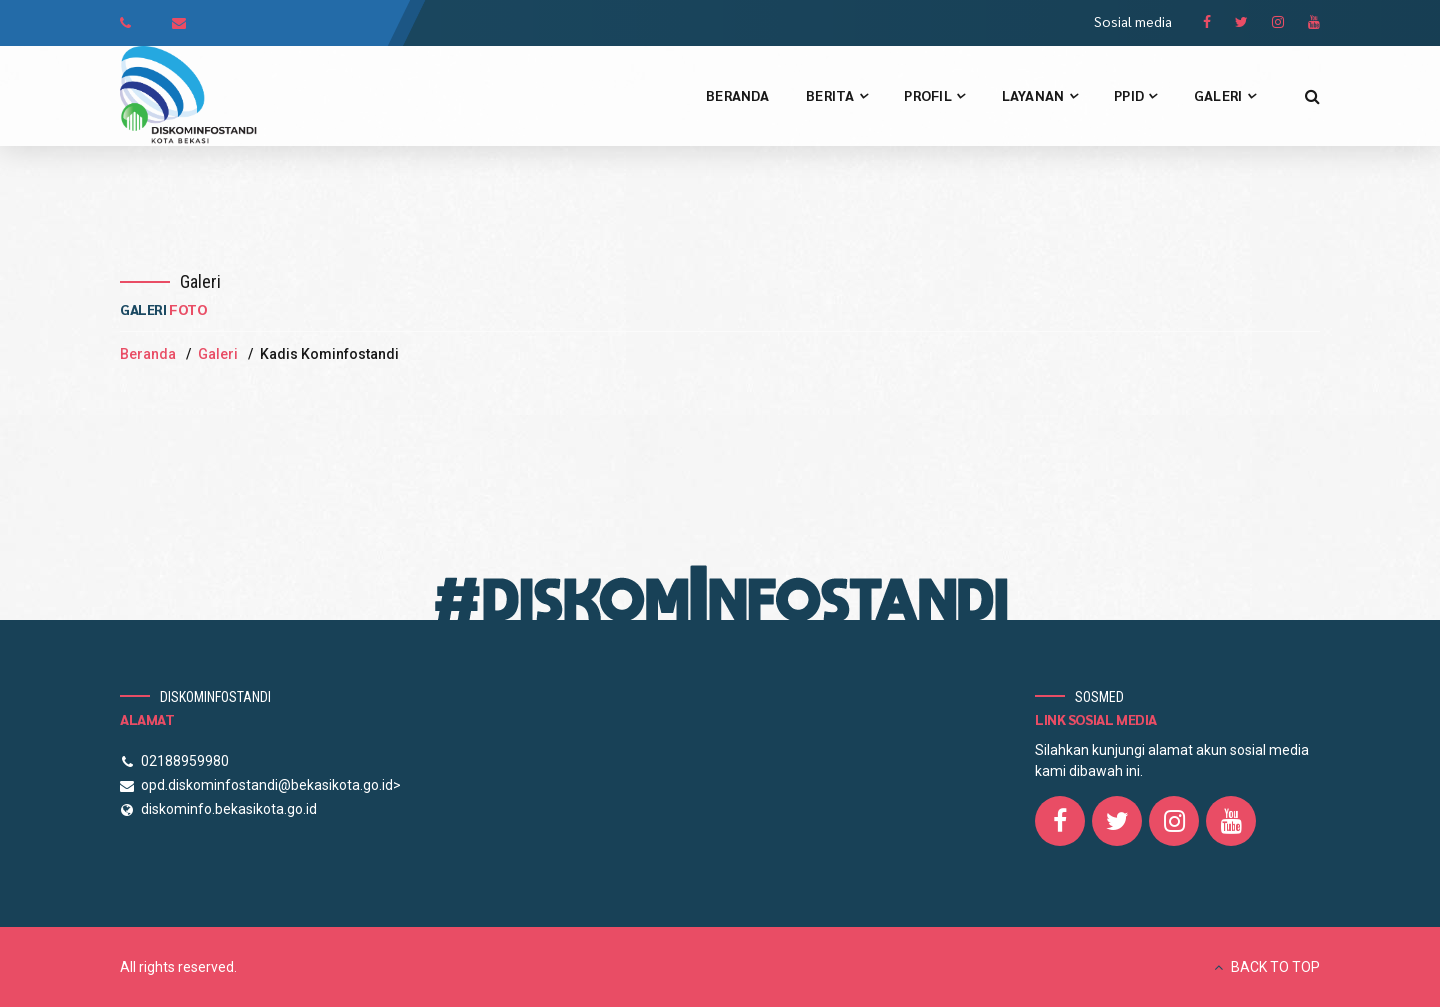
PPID (1135, 95)
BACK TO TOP (1275, 967)
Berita (836, 95)
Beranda (737, 95)
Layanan (1040, 95)
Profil (934, 95)
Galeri (1224, 95)
